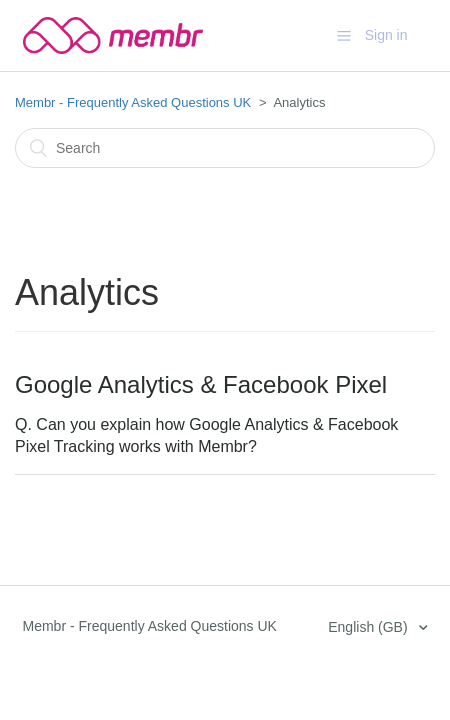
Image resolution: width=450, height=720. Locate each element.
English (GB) (369, 627)
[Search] (225, 148)
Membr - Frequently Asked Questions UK (133, 102)
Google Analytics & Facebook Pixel (201, 384)
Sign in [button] (386, 35)
